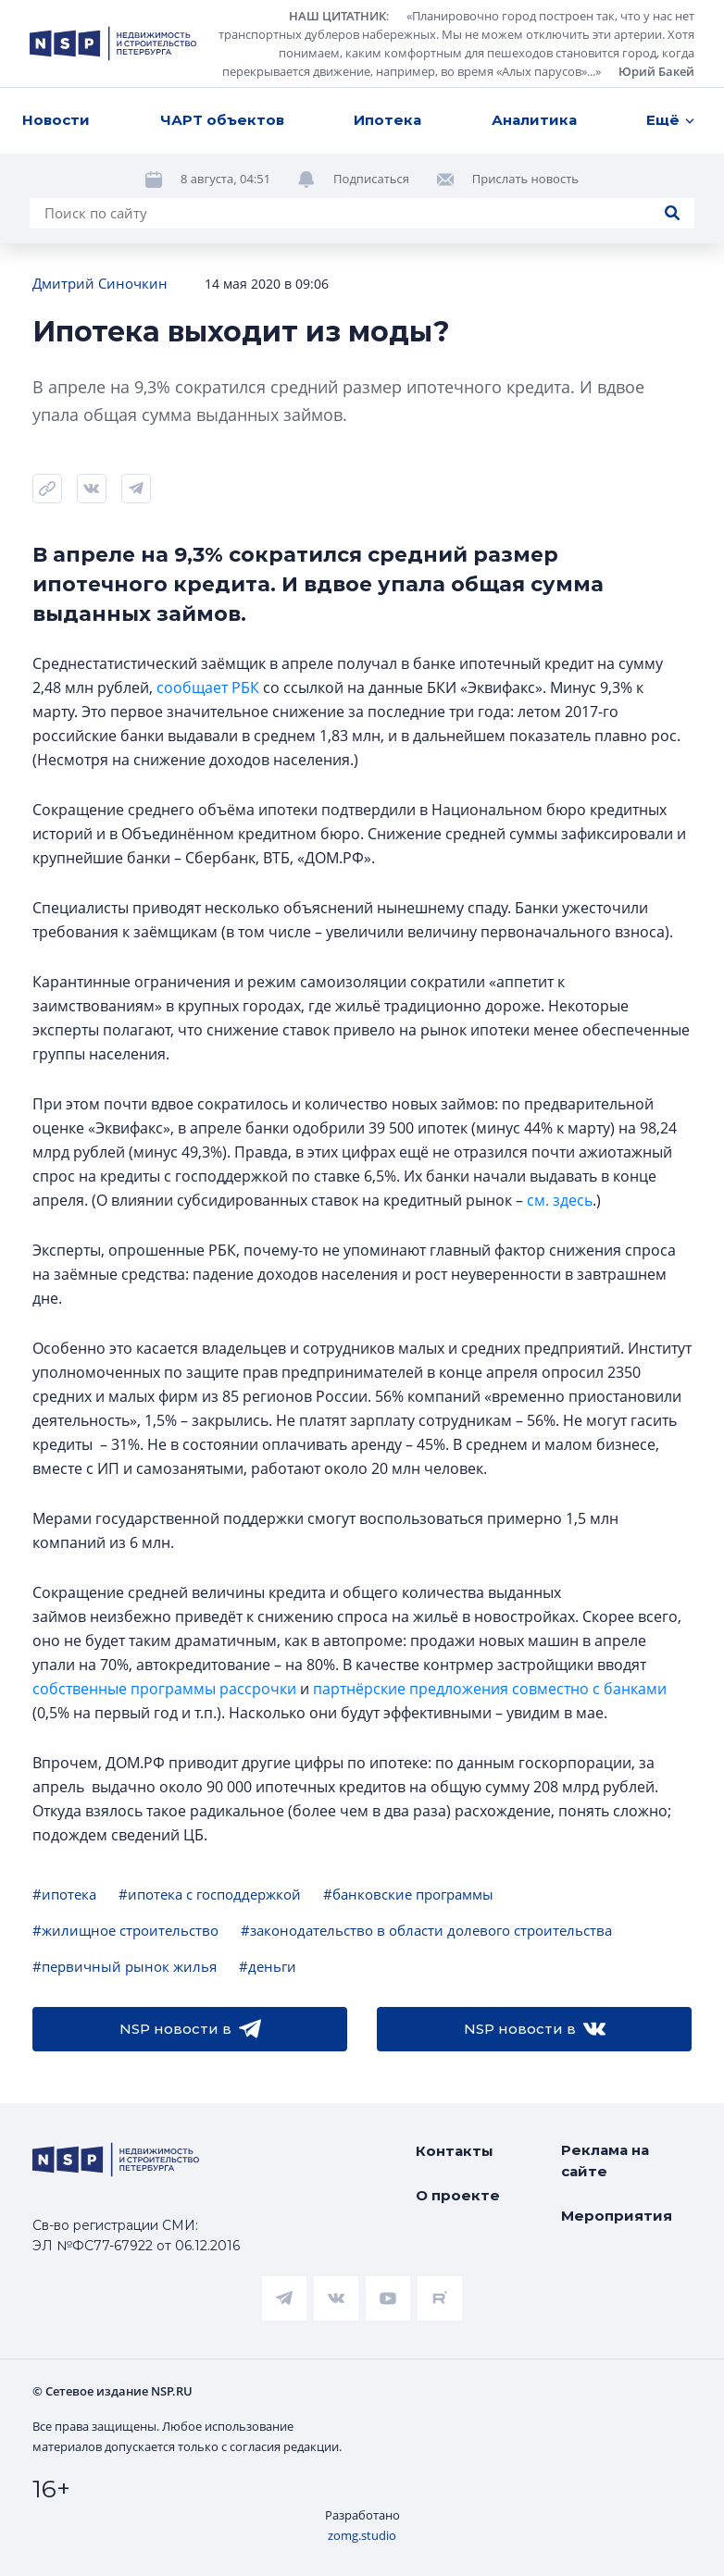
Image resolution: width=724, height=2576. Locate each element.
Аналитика (534, 120)
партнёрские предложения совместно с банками (490, 1688)
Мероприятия (616, 2215)
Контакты (454, 2151)
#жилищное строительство (125, 1930)
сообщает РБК (207, 687)
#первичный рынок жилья (124, 1966)
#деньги (267, 1966)
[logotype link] (113, 43)
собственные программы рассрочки (164, 1688)
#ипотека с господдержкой (210, 1894)
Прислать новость (525, 178)
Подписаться (371, 178)
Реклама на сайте (605, 2160)
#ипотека (64, 1894)
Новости (56, 120)
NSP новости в (190, 2029)
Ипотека (387, 120)
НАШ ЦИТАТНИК (337, 15)
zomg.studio (362, 2535)
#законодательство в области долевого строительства (426, 1930)
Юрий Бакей (656, 71)
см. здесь (560, 1200)
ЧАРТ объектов (222, 120)
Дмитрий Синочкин (100, 283)
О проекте (458, 2195)
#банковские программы (408, 1894)
